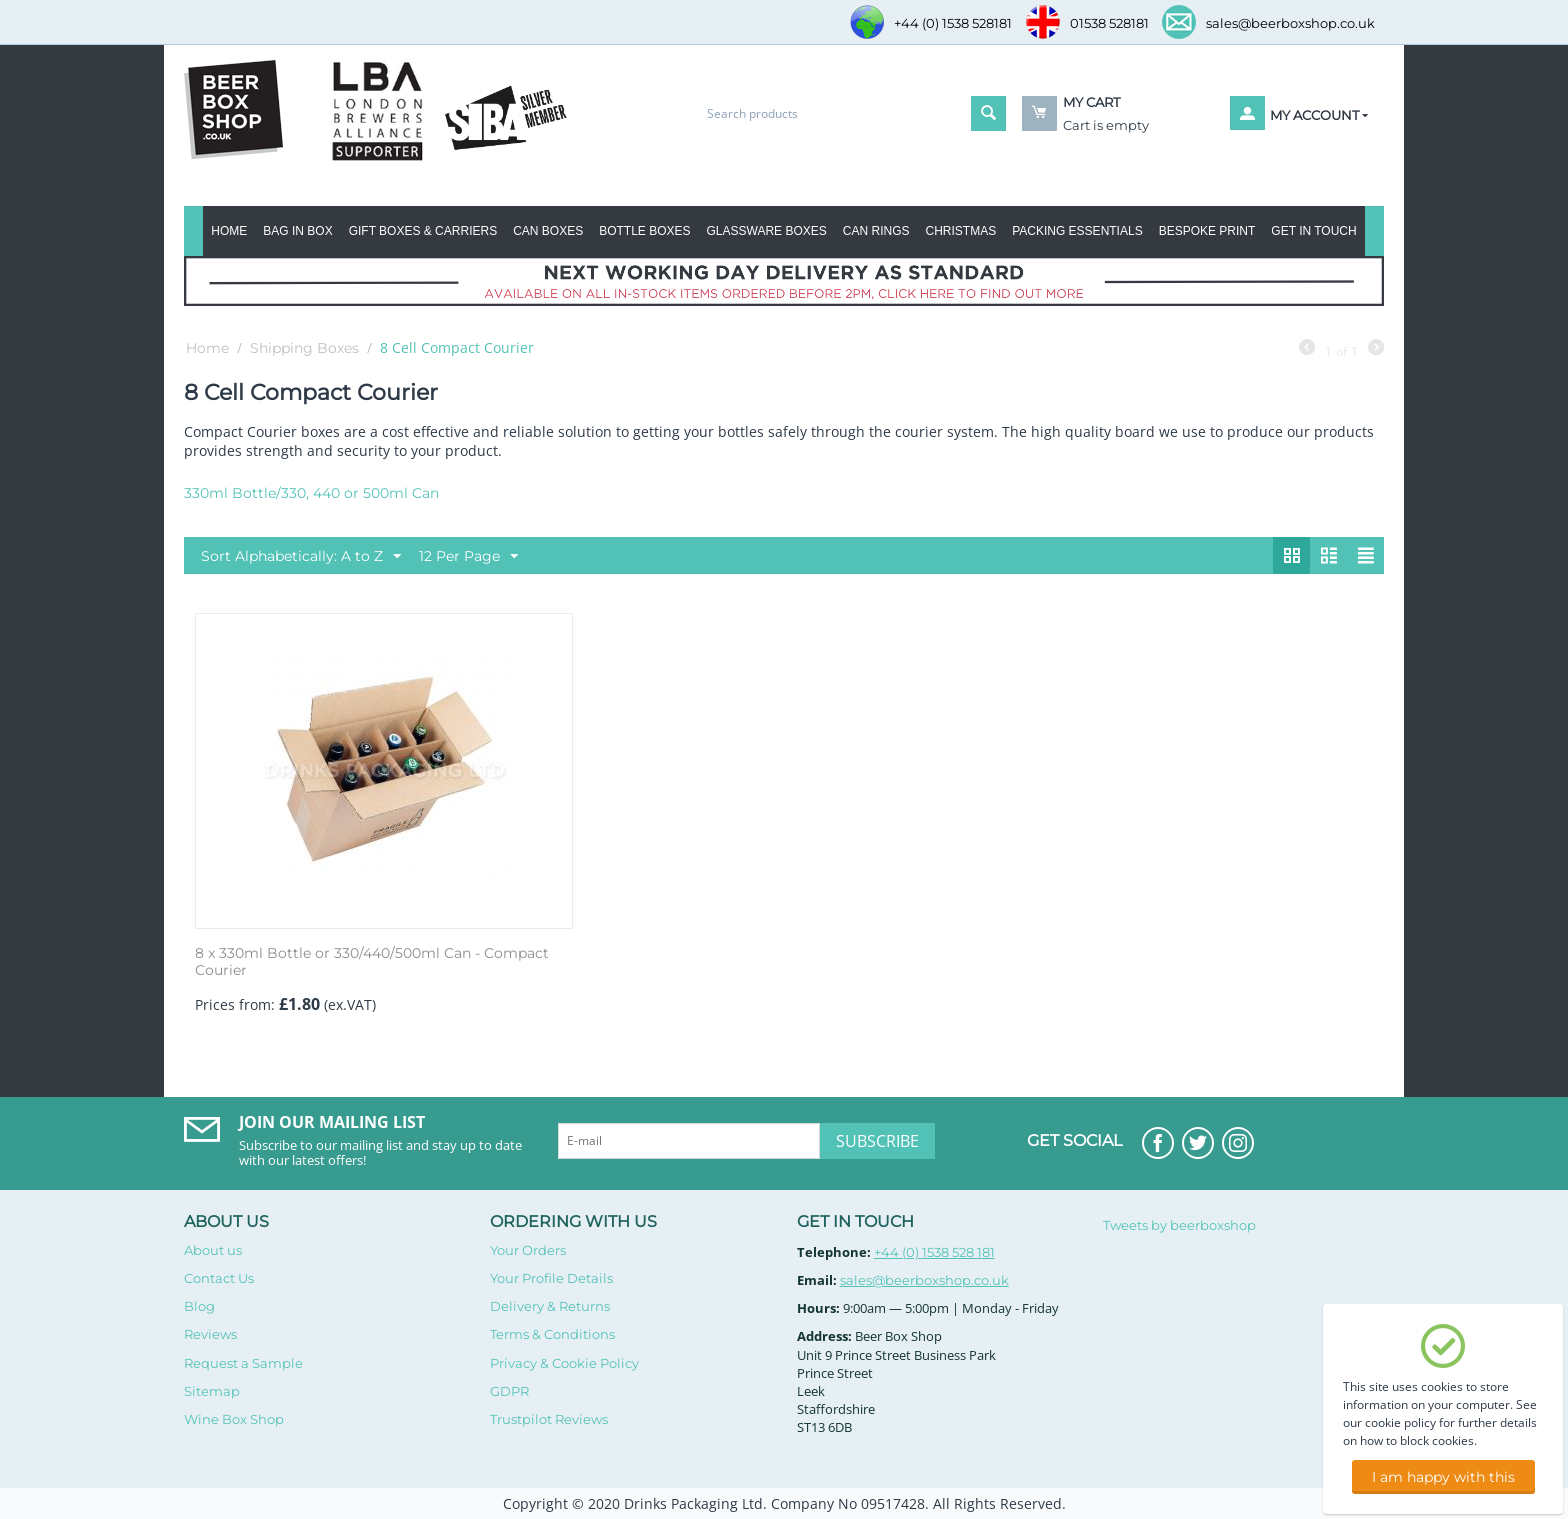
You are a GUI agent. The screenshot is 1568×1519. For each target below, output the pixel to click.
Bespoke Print (1207, 231)
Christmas (960, 231)
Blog (199, 1306)
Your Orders (528, 1250)
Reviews (210, 1334)
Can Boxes (548, 231)
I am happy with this (1443, 1477)
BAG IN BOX (297, 231)
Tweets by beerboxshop (1179, 1225)
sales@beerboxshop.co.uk (924, 1280)
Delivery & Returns (550, 1306)
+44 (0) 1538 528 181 (934, 1252)
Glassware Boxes (767, 231)
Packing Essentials (1077, 231)
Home (229, 231)
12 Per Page (468, 557)
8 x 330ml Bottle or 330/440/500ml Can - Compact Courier (372, 962)
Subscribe (877, 1141)
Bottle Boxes (644, 231)
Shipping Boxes (304, 348)
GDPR (509, 1391)
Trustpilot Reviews (549, 1419)
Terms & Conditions (552, 1334)
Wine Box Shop (234, 1419)
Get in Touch (1313, 231)
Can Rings (876, 231)
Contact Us (219, 1278)
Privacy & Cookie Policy (564, 1363)
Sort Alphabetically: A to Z (301, 557)
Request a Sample (243, 1363)
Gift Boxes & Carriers (423, 231)
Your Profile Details (551, 1278)
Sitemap (212, 1391)
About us (213, 1250)
